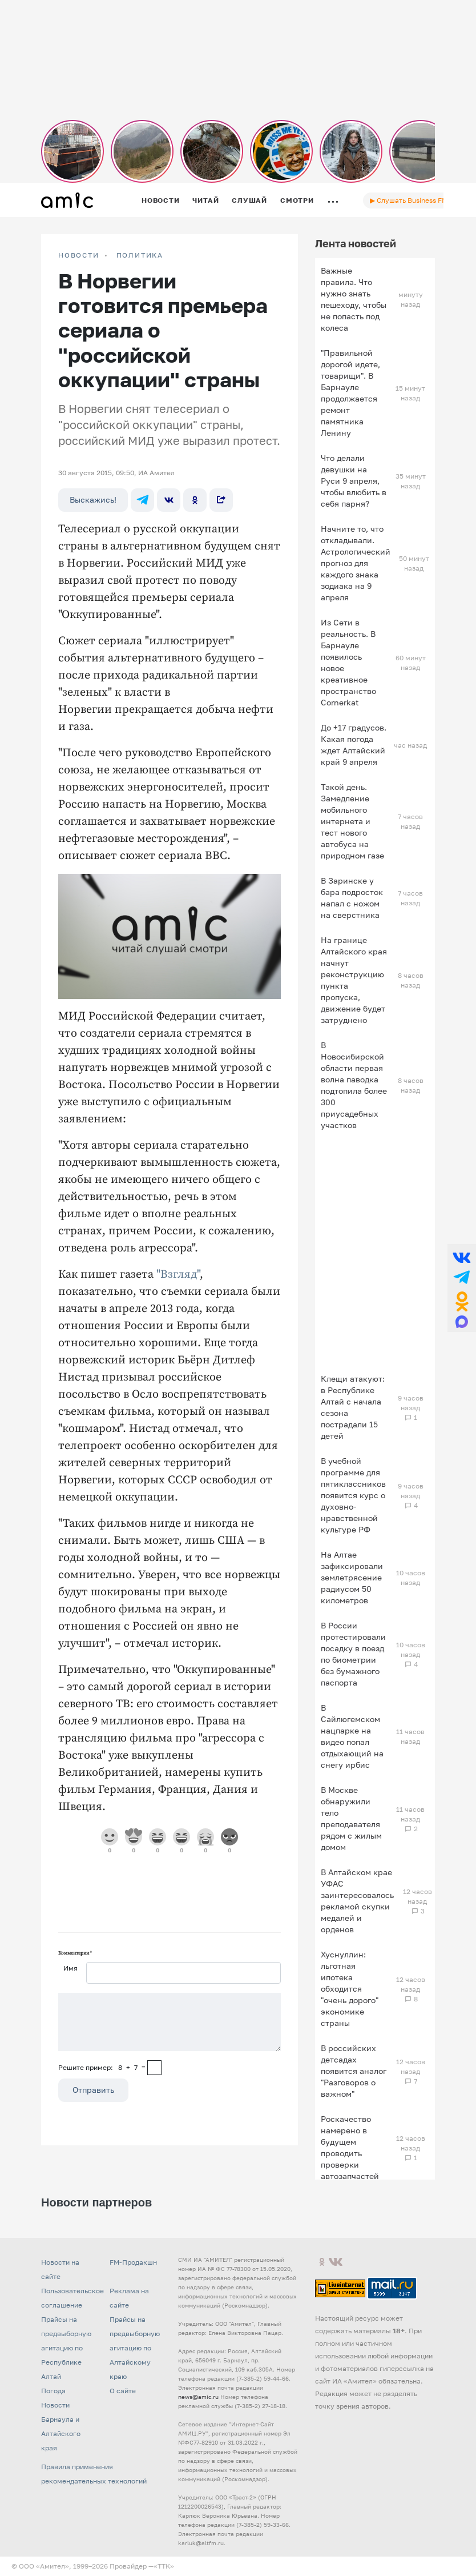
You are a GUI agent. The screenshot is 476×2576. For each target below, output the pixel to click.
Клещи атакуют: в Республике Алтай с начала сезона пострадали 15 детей (353, 1407)
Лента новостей (355, 243)
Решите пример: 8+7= (102, 2067)
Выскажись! (93, 499)
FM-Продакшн (133, 2262)
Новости (160, 200)
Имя (70, 1968)
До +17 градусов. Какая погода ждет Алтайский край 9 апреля (353, 745)
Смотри (297, 200)
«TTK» (164, 2566)
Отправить (93, 2089)
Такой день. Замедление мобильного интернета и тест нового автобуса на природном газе (352, 821)
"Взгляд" (178, 1274)
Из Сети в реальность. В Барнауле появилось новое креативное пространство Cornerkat (348, 662)
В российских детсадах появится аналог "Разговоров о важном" (353, 2070)
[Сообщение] (169, 2022)
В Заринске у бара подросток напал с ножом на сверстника (352, 898)
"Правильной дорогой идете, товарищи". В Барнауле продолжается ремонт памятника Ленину (350, 393)
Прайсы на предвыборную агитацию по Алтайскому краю (135, 2348)
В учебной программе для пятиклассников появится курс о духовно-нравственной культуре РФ (353, 1495)
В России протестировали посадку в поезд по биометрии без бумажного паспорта (353, 1653)
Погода (53, 2390)
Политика (139, 255)
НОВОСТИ (78, 255)
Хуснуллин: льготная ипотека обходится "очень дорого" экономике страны (349, 1988)
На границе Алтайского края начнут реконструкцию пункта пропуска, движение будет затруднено (354, 980)
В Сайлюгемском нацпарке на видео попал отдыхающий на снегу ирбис (352, 1736)
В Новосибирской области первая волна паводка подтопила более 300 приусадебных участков (354, 1085)
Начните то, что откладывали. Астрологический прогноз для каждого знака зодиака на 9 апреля (355, 563)
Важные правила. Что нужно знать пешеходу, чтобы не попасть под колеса (353, 299)
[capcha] (154, 2067)
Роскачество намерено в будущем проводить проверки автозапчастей (350, 2147)
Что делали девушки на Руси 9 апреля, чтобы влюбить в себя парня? (353, 480)
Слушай (249, 200)
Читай (205, 200)
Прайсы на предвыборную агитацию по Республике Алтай (66, 2348)
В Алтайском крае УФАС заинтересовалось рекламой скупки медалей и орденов (357, 1900)
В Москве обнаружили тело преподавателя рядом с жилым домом (351, 1818)
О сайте (123, 2390)
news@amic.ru (198, 2396)
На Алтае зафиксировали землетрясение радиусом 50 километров (352, 1577)
